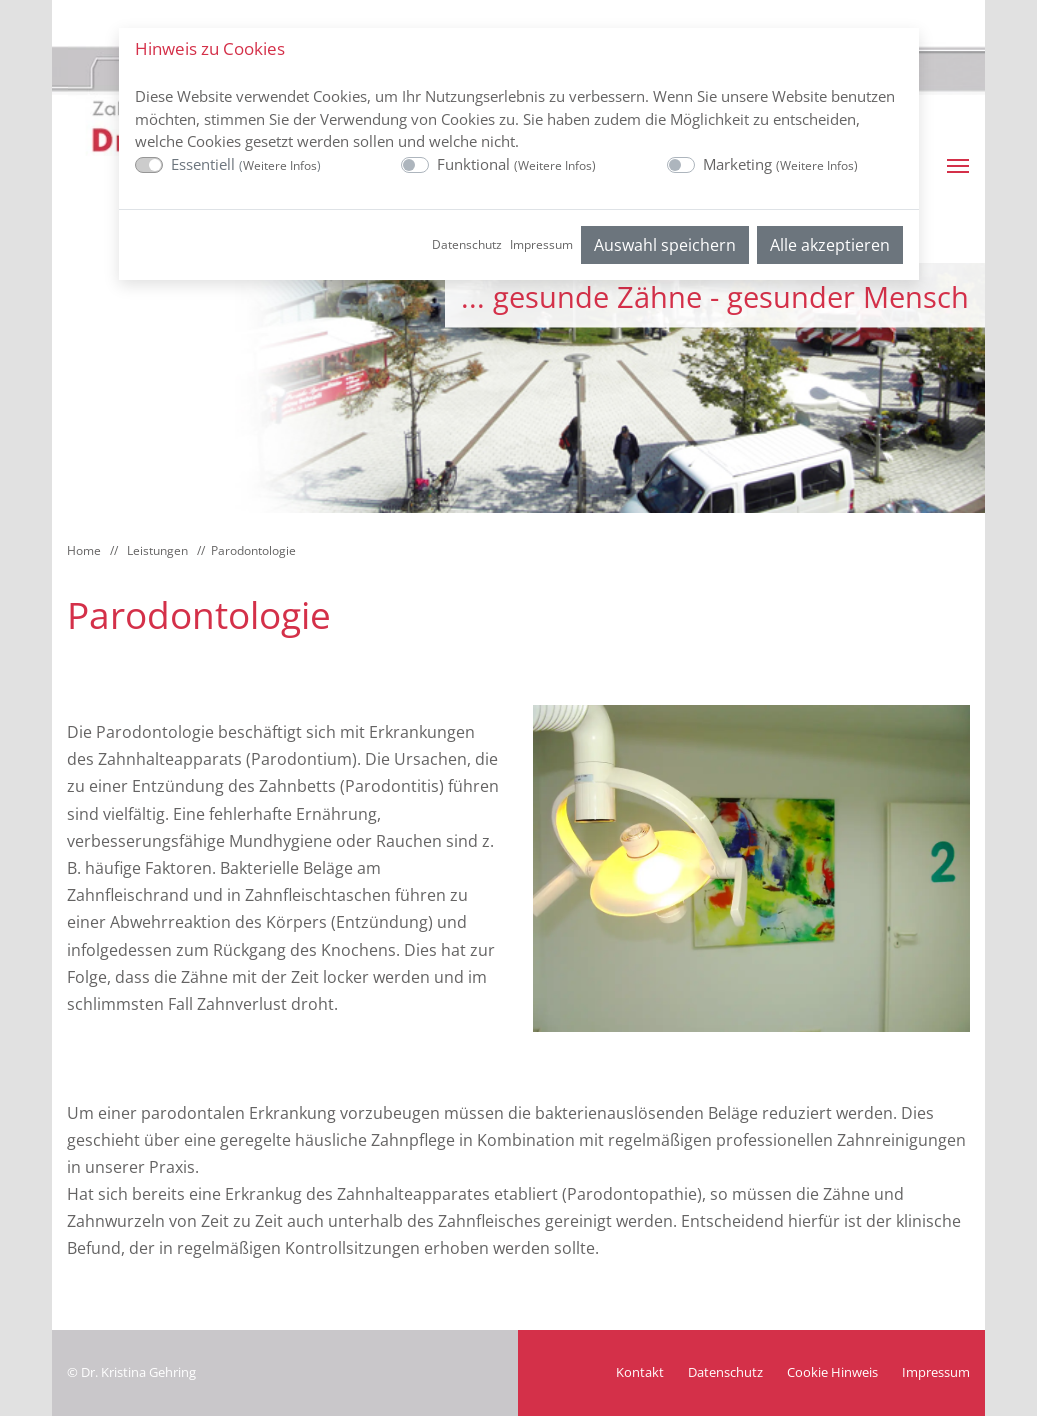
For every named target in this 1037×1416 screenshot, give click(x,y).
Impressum (541, 244)
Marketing (780, 164)
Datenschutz (467, 244)
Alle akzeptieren (830, 245)
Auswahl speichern (665, 245)
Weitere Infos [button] (280, 165)
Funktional (516, 164)
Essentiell (246, 164)
